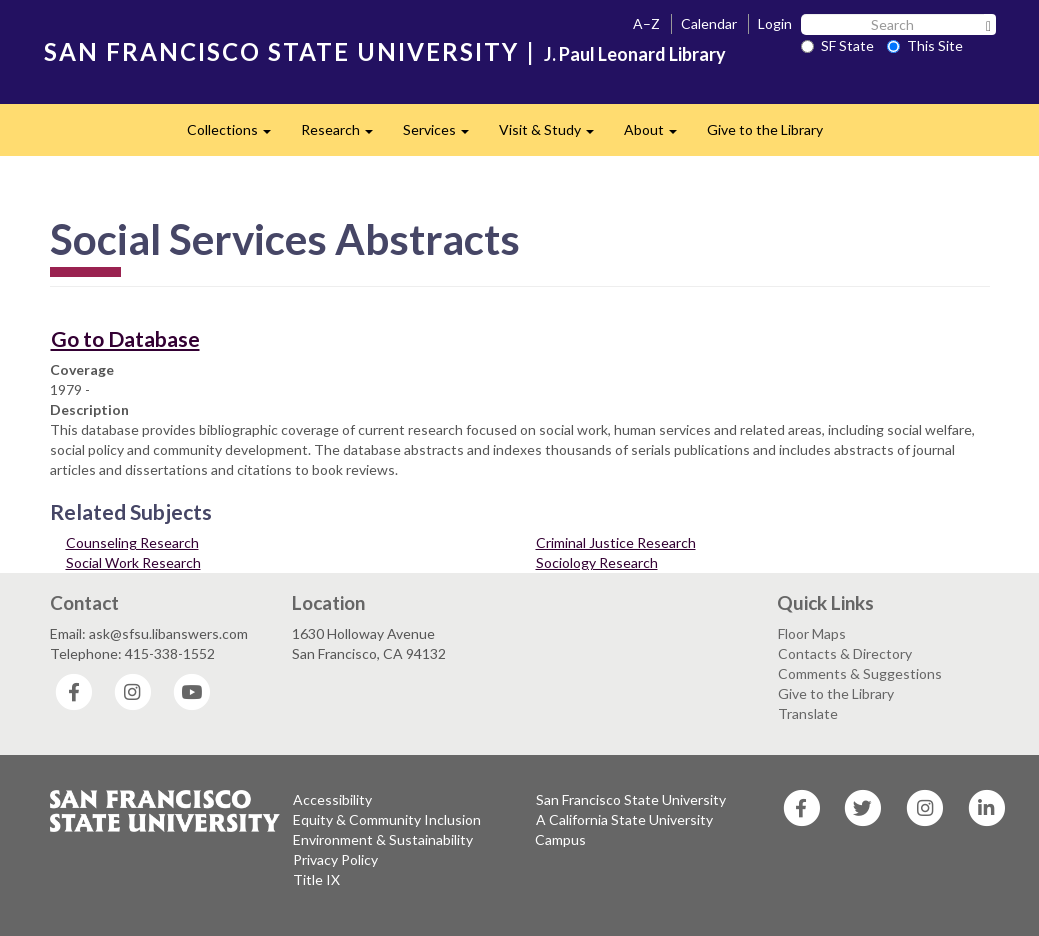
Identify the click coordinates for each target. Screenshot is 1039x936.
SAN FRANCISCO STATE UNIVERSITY (281, 51)
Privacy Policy (335, 859)
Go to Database (125, 338)
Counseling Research (132, 542)
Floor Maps (812, 633)
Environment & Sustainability (383, 839)
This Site (925, 45)
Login (775, 23)
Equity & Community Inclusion (387, 819)
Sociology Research (597, 562)
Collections (236, 135)
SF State (837, 45)
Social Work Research (133, 562)
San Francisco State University (631, 799)
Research (344, 135)
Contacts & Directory (845, 653)
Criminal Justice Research (616, 542)
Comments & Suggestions (860, 673)
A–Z (646, 23)
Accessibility (332, 799)
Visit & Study (554, 135)
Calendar (709, 23)
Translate (808, 713)
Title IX (316, 879)
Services (443, 135)
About (658, 135)
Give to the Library (765, 129)
